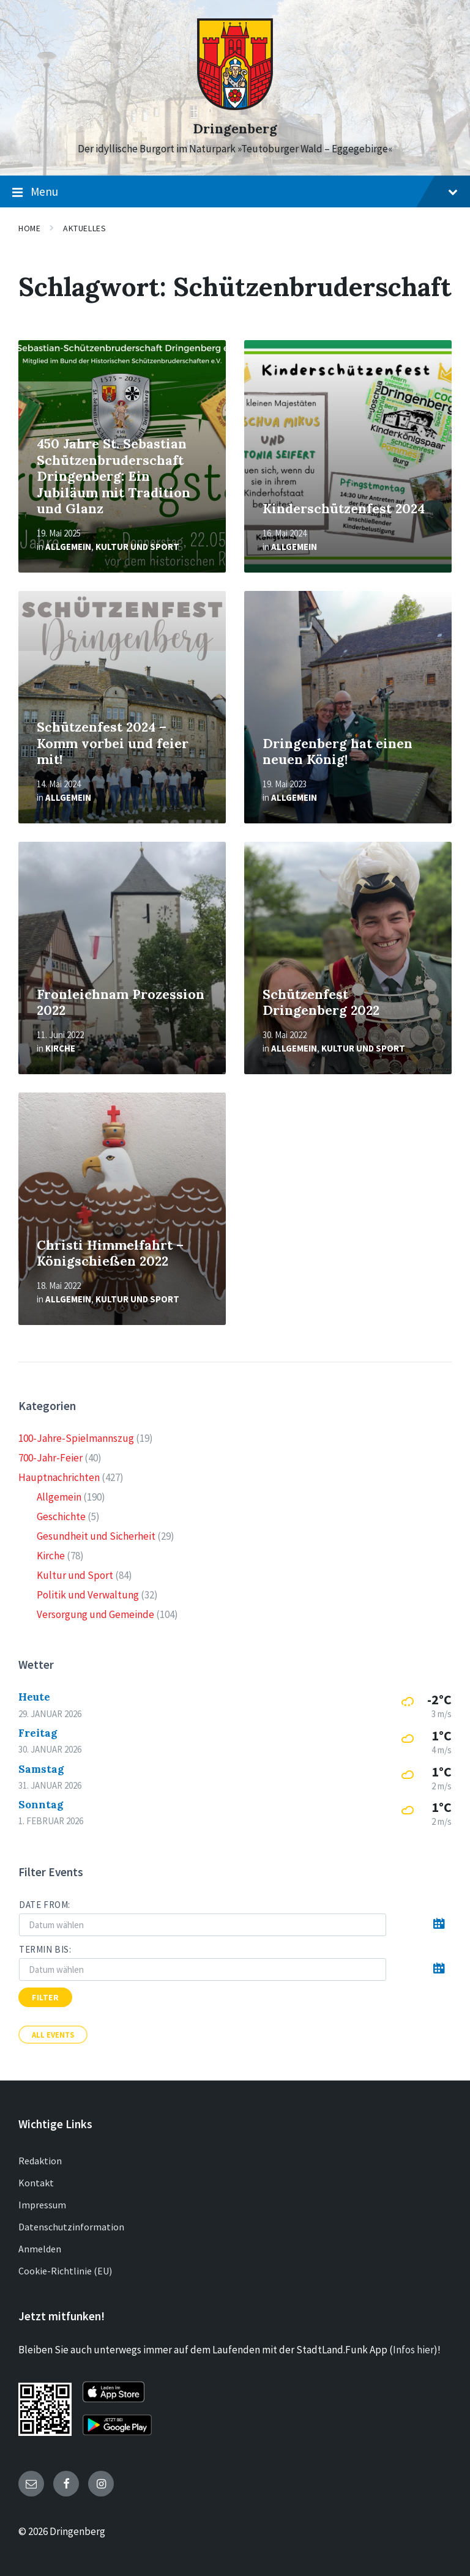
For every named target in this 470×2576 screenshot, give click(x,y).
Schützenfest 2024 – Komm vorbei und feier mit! (112, 743)
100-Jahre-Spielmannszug (76, 1438)
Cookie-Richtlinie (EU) (65, 2271)
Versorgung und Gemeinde (95, 1614)
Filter (45, 1997)
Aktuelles (84, 228)
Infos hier (413, 2349)
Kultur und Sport (137, 546)
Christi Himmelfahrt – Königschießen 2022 (110, 1253)
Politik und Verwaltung (88, 1595)
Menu (235, 192)
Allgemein (68, 546)
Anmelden (39, 2249)
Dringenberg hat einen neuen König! (337, 751)
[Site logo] (235, 106)
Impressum (42, 2205)
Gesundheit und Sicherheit (96, 1536)
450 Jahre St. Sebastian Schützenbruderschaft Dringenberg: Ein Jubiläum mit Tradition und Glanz (113, 476)
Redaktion (40, 2161)
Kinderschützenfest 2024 (344, 508)
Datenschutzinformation (71, 2227)
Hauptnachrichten (59, 1477)
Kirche (60, 1048)
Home (29, 228)
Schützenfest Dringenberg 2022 (321, 1002)
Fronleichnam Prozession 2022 (120, 1002)
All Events (53, 2035)
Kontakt (36, 2183)
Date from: (44, 1904)
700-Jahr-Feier (50, 1457)
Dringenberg (235, 129)
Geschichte (61, 1516)
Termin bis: (45, 1949)
